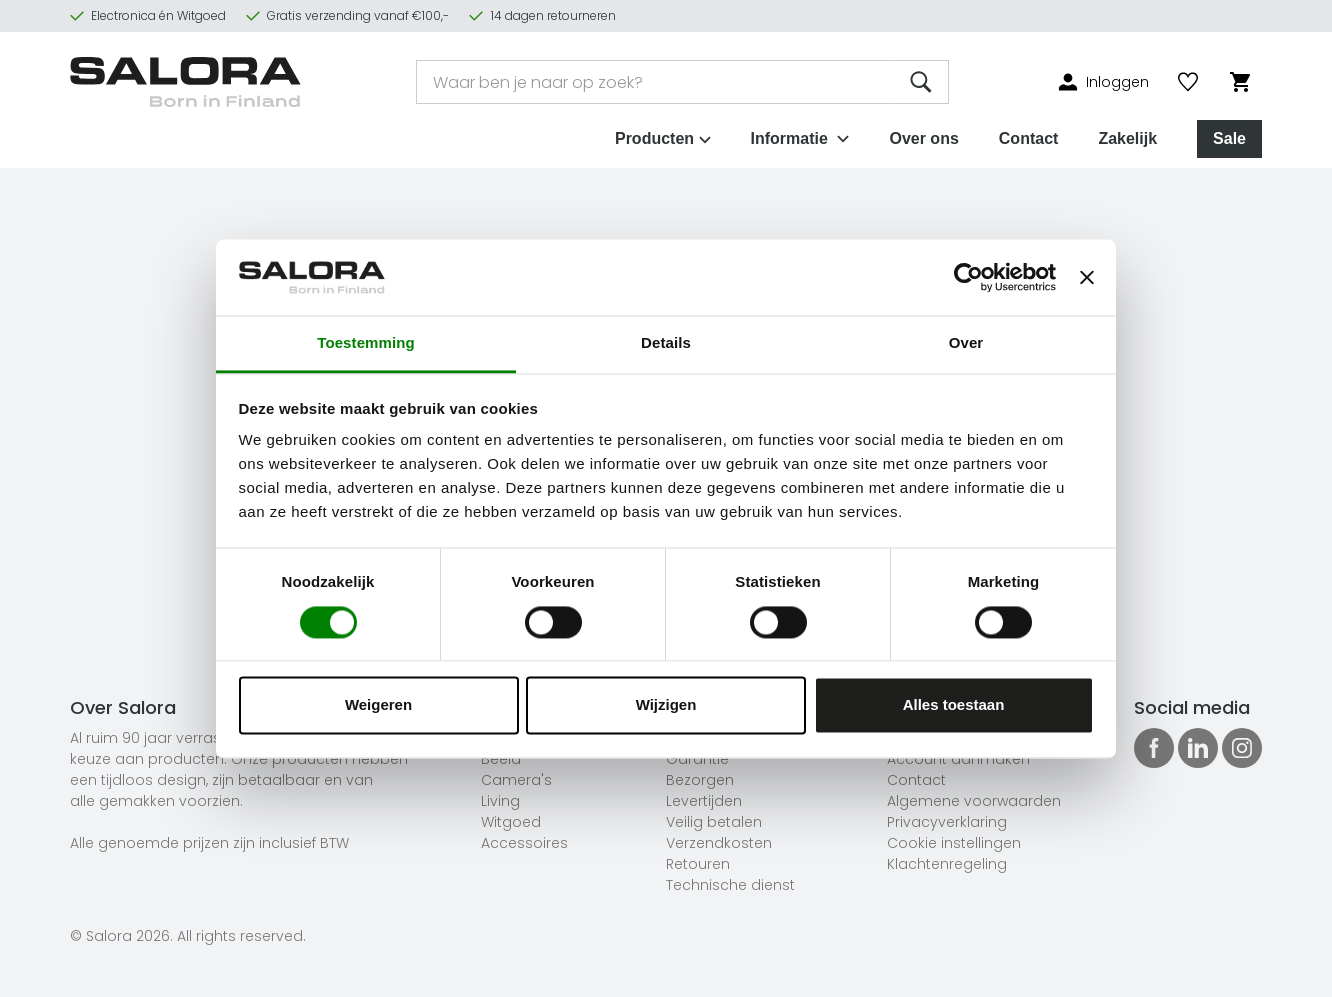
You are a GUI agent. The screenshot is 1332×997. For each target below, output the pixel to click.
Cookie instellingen (954, 843)
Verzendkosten (719, 843)
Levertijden (704, 801)
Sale (1229, 138)
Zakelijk (1127, 138)
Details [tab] (666, 343)
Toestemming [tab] (366, 343)
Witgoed (511, 822)
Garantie (697, 759)
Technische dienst (730, 885)
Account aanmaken (958, 759)
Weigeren (378, 705)
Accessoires (524, 843)
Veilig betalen (714, 822)
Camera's (516, 780)
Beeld (501, 759)
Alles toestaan (954, 705)
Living (500, 801)
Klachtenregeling (947, 864)
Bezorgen (700, 780)
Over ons (923, 138)
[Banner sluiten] (1087, 277)
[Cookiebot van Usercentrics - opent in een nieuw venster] (968, 277)
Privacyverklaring (947, 822)
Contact (1029, 138)
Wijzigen (666, 705)
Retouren (698, 864)
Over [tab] (966, 343)
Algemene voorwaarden (974, 801)
